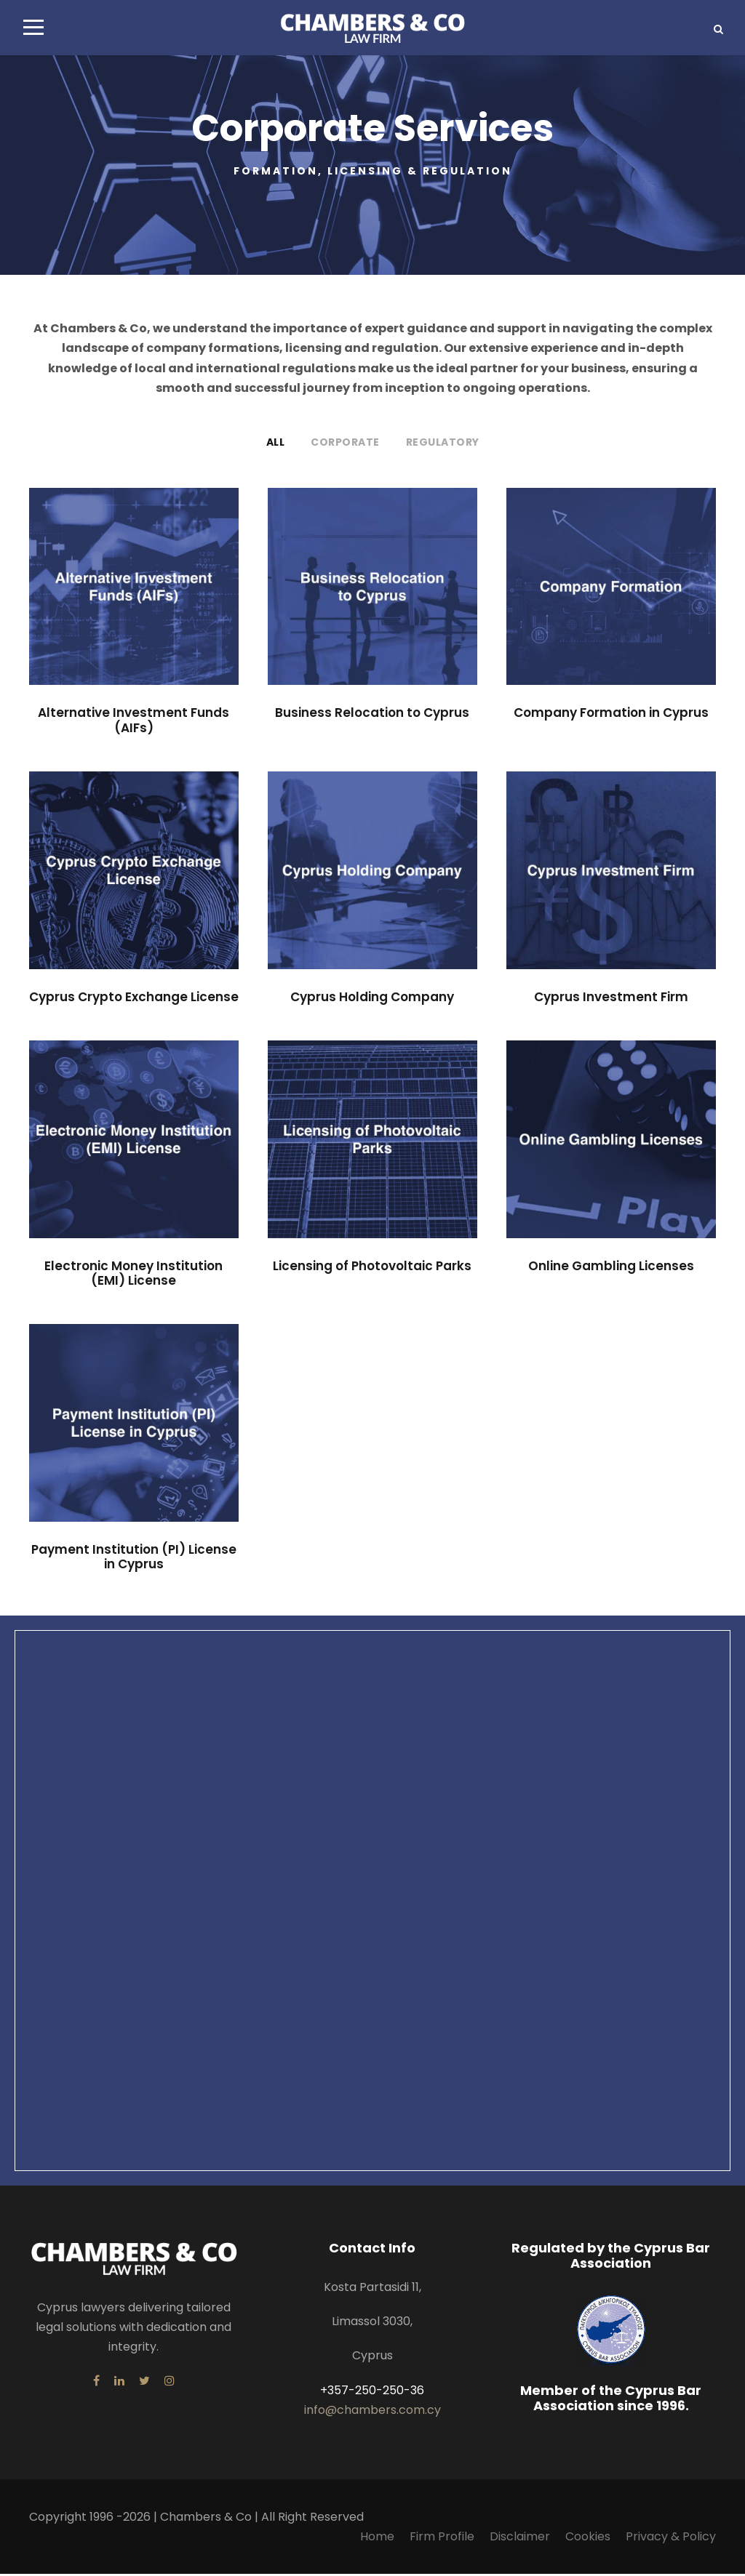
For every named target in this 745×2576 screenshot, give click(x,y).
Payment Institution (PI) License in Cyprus (133, 1559)
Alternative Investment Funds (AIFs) (133, 722)
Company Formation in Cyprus (611, 714)
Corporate (345, 444)
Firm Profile (442, 2538)
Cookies (587, 2538)
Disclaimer (520, 2538)
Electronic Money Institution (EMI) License (133, 1275)
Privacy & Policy (671, 2538)
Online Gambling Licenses (611, 1267)
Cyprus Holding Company (372, 999)
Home (377, 2538)
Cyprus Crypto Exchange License (134, 999)
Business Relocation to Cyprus (372, 714)
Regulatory (442, 444)
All (275, 444)
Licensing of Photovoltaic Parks (372, 1267)
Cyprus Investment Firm (611, 999)
